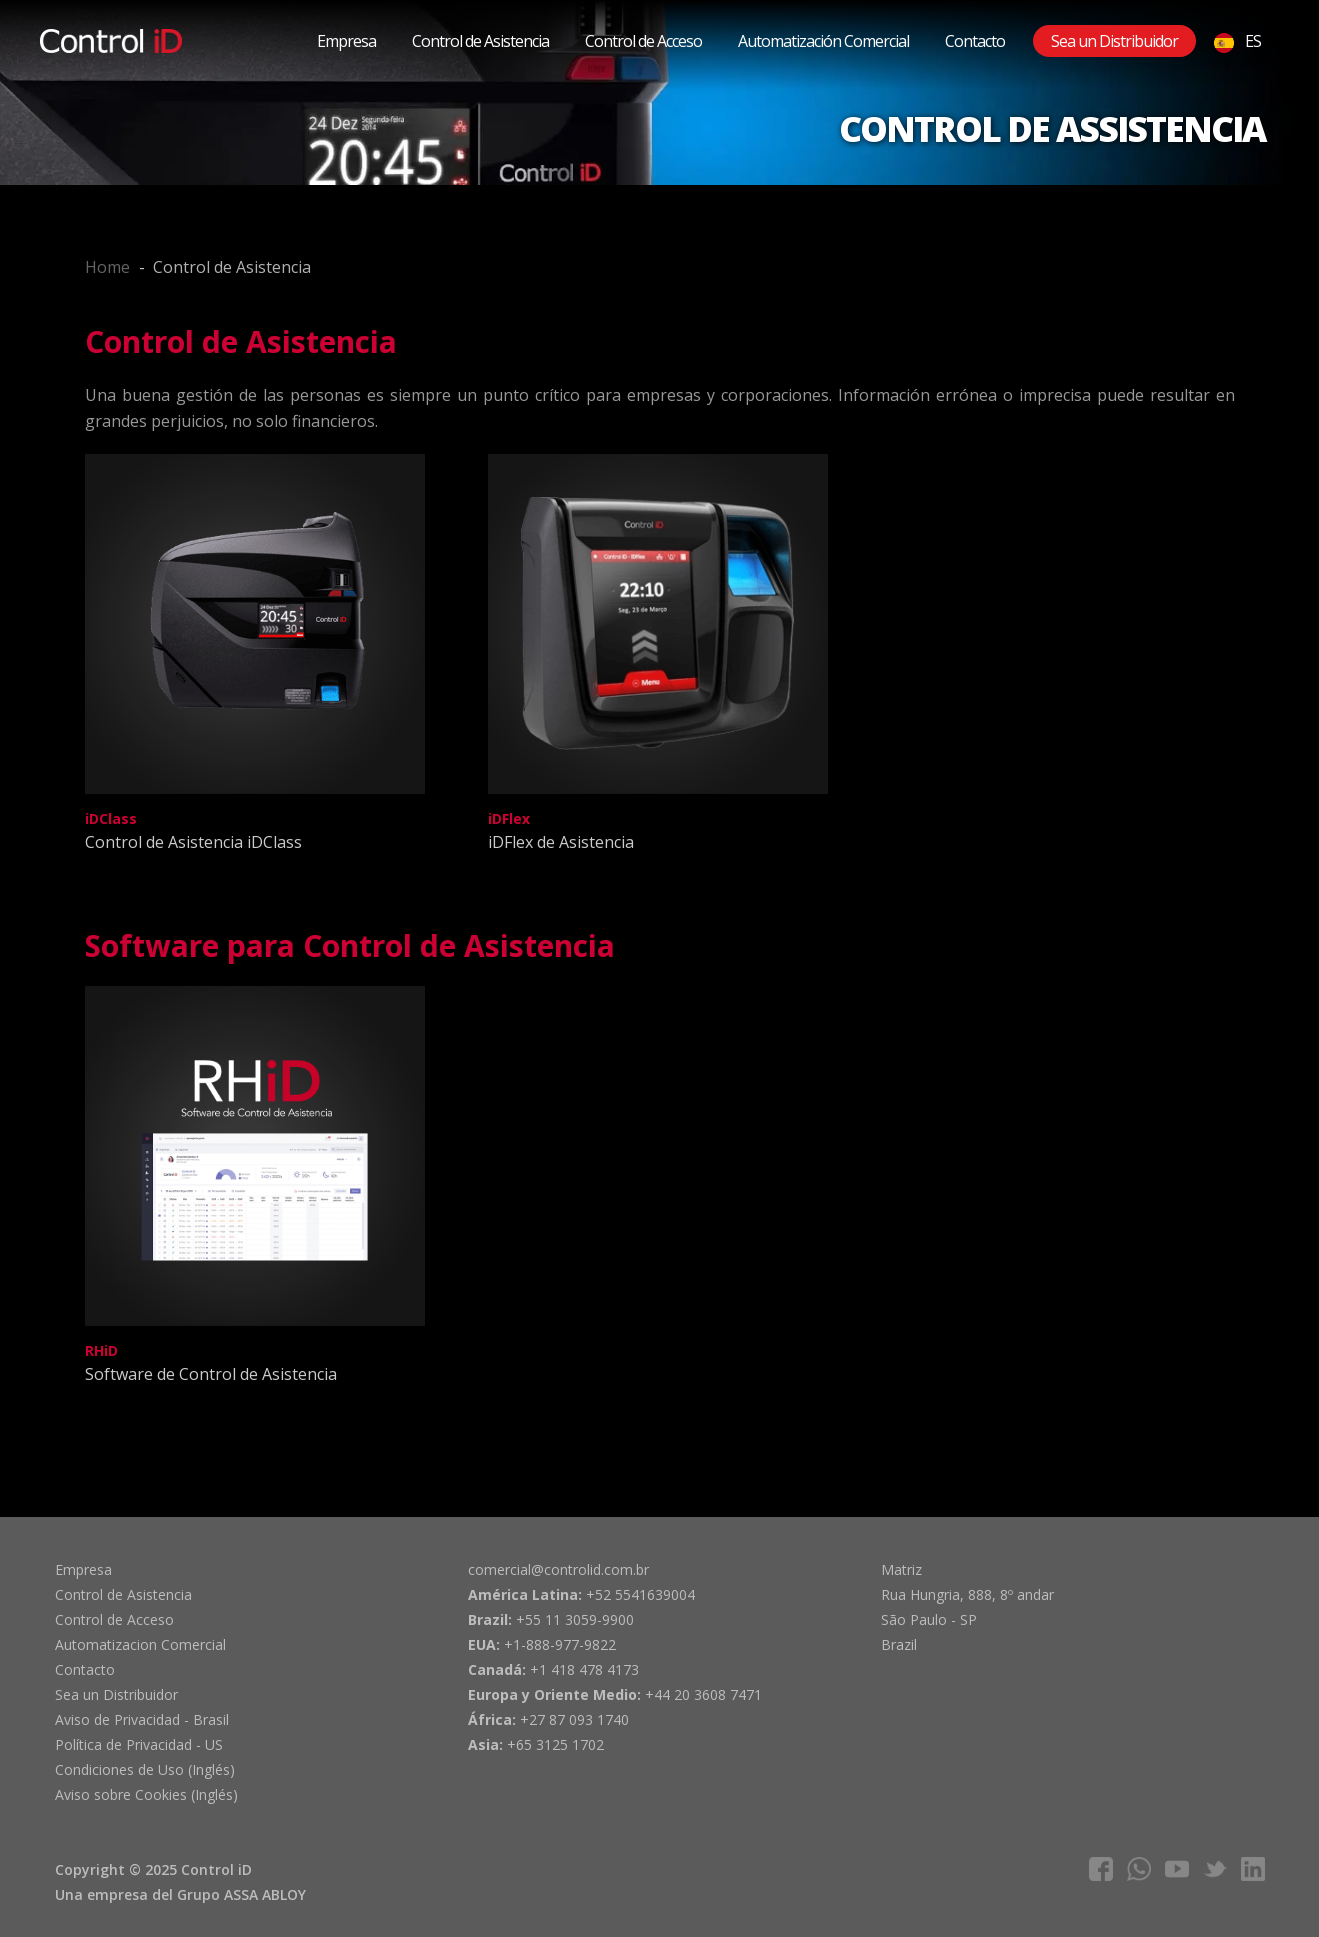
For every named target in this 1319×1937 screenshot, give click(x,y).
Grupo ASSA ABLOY (241, 1894)
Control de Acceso (643, 41)
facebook (1101, 1869)
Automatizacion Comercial (140, 1644)
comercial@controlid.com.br (558, 1569)
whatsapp (1139, 1869)
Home (107, 267)
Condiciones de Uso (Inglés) (145, 1769)
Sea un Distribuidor (1114, 41)
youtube (1177, 1869)
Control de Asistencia (480, 41)
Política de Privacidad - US (139, 1744)
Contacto (975, 41)
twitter (1215, 1869)
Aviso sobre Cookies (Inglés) (146, 1794)
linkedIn (1253, 1869)
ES (1237, 41)
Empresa (346, 41)
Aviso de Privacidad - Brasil (142, 1719)
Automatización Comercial (823, 41)
